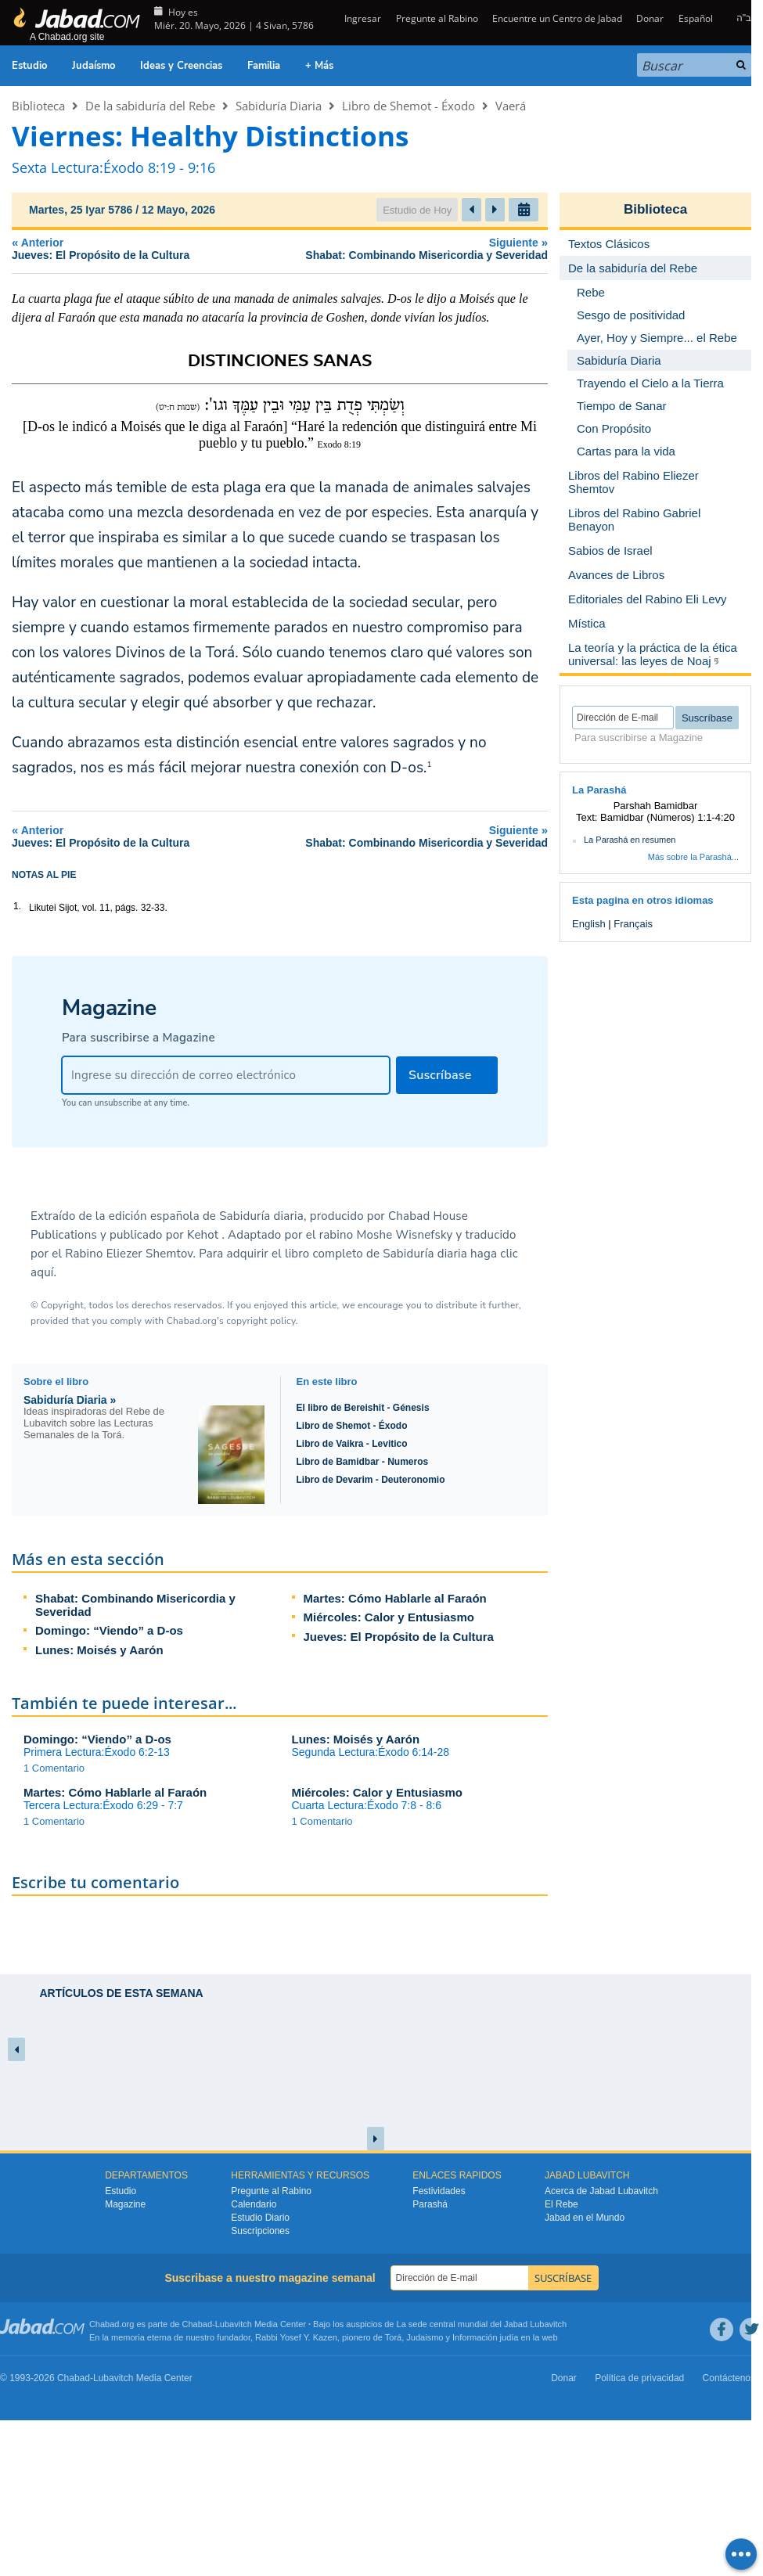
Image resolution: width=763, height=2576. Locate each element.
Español (695, 18)
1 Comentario (54, 1768)
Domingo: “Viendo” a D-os (109, 1630)
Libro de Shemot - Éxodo (408, 105)
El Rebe (561, 2204)
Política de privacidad (639, 2378)
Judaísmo (93, 66)
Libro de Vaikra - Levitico (352, 1443)
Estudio (29, 66)
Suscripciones (260, 2230)
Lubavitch (233, 2324)
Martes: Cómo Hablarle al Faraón (395, 1598)
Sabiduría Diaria (279, 105)
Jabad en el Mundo (584, 2217)
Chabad (197, 2324)
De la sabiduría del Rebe (150, 105)
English (589, 924)
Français (633, 924)
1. (17, 906)
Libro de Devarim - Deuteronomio (371, 1479)
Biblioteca (38, 105)
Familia (263, 66)
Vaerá (510, 105)
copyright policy (260, 1321)
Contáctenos (729, 2378)
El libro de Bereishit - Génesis (363, 1407)
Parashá (430, 2204)
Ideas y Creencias (181, 66)
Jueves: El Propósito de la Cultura (399, 1636)
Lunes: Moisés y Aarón (99, 1650)
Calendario (253, 2204)
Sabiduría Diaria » (69, 1400)
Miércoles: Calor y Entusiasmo (389, 1617)
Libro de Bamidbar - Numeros (363, 1461)
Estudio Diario (260, 2217)
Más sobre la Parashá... (693, 857)
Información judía (486, 2337)
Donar (650, 18)
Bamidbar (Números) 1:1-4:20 (667, 817)
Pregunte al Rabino (437, 18)
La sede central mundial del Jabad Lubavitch (482, 2324)
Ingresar (361, 18)
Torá (393, 2337)
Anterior (122, 248)
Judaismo (424, 2337)
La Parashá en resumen (629, 839)
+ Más (319, 66)
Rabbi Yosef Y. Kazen (296, 2337)
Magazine (125, 2204)
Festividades (438, 2191)
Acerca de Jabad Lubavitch (601, 2191)
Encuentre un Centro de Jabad (557, 18)
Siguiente (398, 248)
